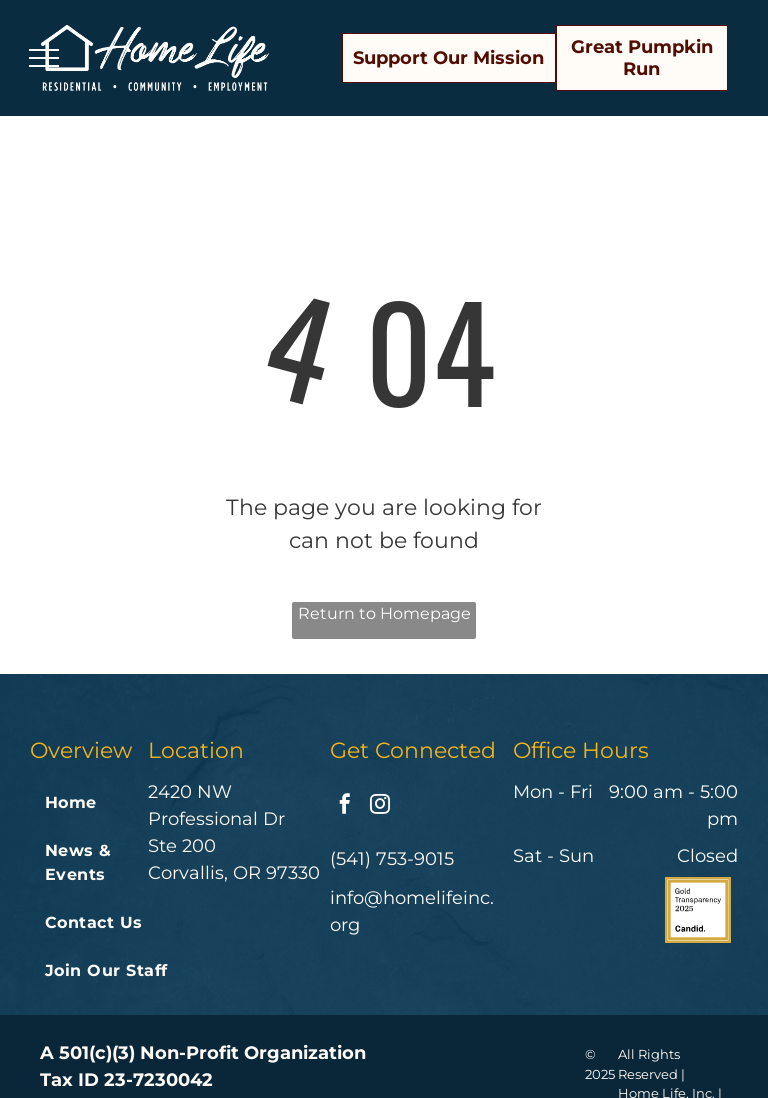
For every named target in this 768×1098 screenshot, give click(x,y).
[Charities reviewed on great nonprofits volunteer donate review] (625, 910)
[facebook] (345, 806)
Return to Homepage (384, 613)
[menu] (44, 58)
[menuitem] (111, 803)
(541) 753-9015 (392, 859)
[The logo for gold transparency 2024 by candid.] (698, 910)
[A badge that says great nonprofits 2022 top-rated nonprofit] (553, 910)
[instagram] (380, 806)
